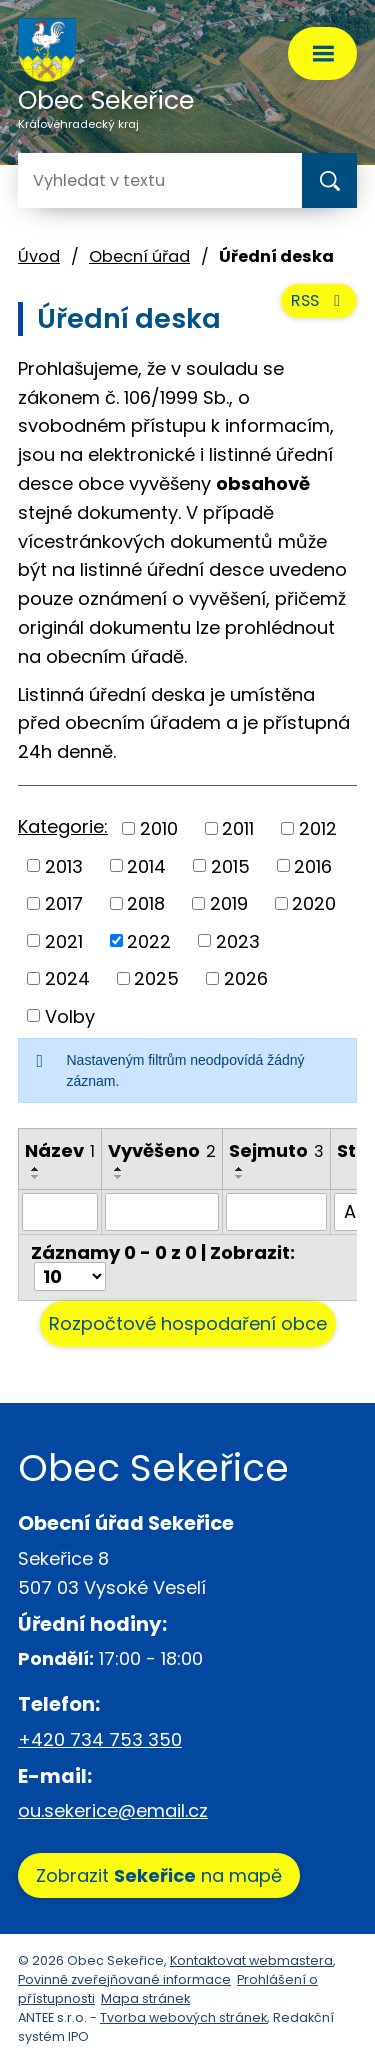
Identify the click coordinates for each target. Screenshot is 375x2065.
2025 (156, 978)
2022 (149, 940)
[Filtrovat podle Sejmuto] (276, 1212)
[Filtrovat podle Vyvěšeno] (162, 1212)
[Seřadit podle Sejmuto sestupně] (240, 1177)
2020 (314, 903)
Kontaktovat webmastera (251, 1960)
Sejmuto (276, 1150)
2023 (238, 940)
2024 (67, 978)
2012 (318, 828)
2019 (229, 903)
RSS (319, 300)
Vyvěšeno (162, 1150)
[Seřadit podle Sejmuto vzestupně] (240, 1169)
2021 (64, 940)
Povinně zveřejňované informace (124, 1979)
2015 (230, 865)
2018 (146, 903)
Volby (70, 1015)
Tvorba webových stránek (183, 2017)
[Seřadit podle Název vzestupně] (36, 1169)
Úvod (39, 256)
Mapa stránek (145, 1998)
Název (60, 1150)
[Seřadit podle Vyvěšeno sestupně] (119, 1177)
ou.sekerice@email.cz (113, 1810)
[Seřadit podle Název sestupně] (36, 1177)
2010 (159, 828)
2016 (313, 865)
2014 (146, 865)
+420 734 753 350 (100, 1739)
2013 (64, 865)
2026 (246, 978)
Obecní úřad (139, 256)
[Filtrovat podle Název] (60, 1212)
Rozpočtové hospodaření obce (188, 1323)
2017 (64, 903)
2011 (238, 828)
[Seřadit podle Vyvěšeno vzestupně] (119, 1169)
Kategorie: (63, 826)
